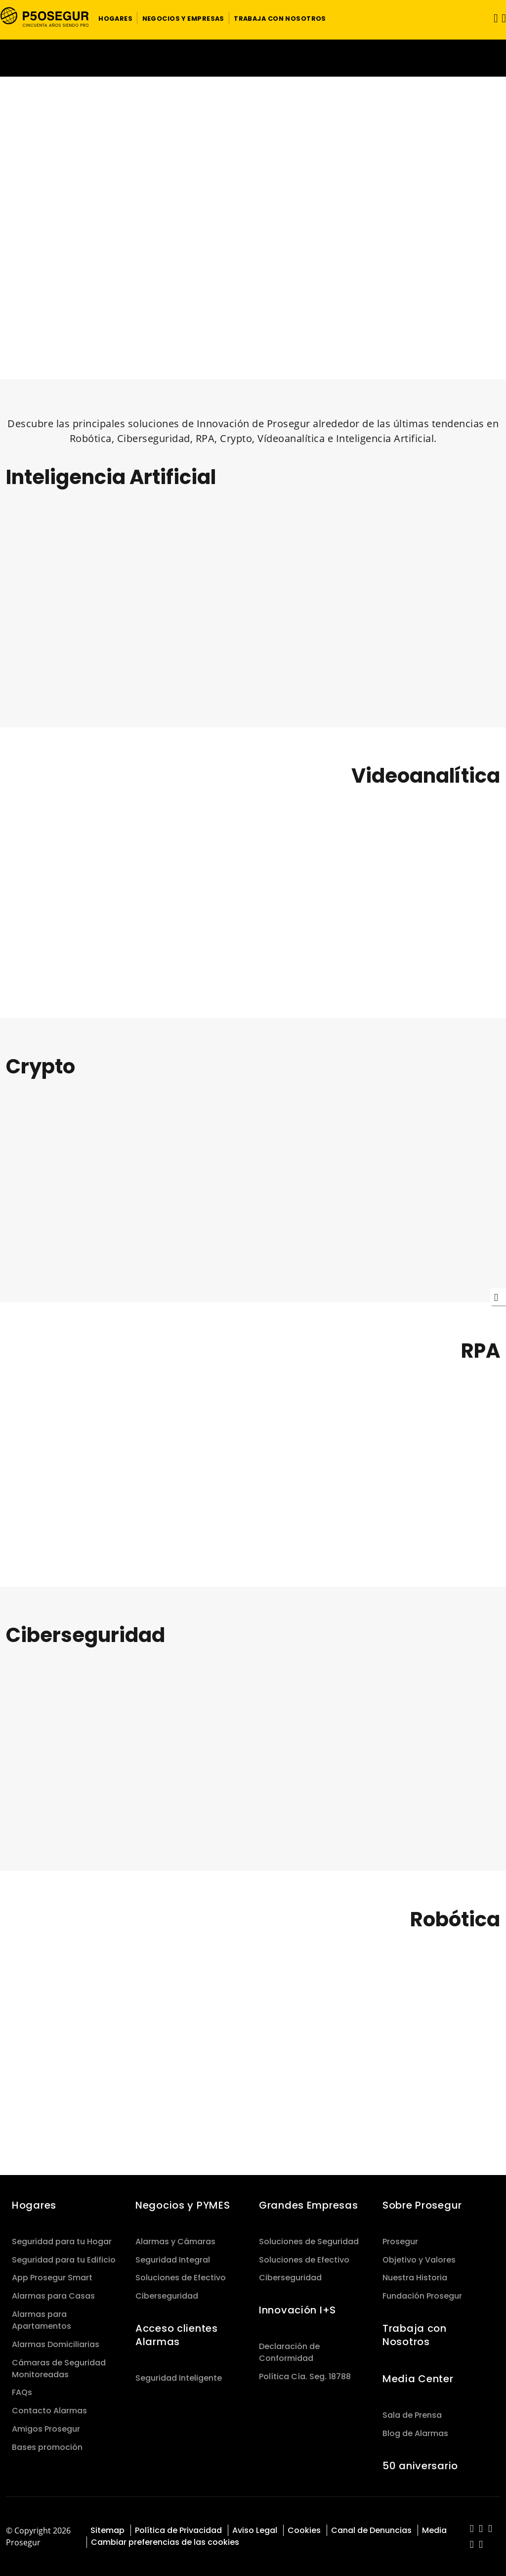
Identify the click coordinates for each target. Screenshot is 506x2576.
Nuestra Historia (414, 2277)
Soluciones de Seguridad (309, 2241)
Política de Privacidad (178, 2530)
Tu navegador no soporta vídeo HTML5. (253, 58)
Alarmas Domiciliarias (55, 2344)
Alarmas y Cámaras (175, 2241)
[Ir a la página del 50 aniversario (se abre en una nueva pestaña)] (253, 58)
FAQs (22, 2392)
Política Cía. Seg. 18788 (305, 2376)
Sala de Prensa (412, 2415)
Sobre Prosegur (422, 2205)
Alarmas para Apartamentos (41, 2320)
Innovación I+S (297, 2310)
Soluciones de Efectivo (180, 2277)
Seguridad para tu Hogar (62, 2241)
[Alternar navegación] (492, 18)
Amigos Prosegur (46, 2429)
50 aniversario (420, 2466)
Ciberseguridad (166, 2296)
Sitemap (107, 2530)
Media (434, 2530)
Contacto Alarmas (49, 2410)
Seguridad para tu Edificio (64, 2259)
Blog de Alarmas (415, 2433)
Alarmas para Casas (53, 2296)
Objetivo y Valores (419, 2259)
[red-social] (472, 2529)
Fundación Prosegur (422, 2296)
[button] (115, 18)
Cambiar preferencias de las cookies (165, 2542)
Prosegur (400, 2241)
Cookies (304, 2530)
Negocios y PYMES (182, 2205)
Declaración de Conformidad (289, 2352)
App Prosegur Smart (52, 2277)
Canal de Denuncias (371, 2530)
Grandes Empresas (308, 2205)
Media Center (418, 2379)
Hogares (34, 2205)
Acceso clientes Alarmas (176, 2335)
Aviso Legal (254, 2530)
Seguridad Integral (172, 2259)
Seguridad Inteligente (178, 2378)
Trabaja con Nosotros (414, 2335)
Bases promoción (47, 2447)
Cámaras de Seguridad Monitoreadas (59, 2368)
